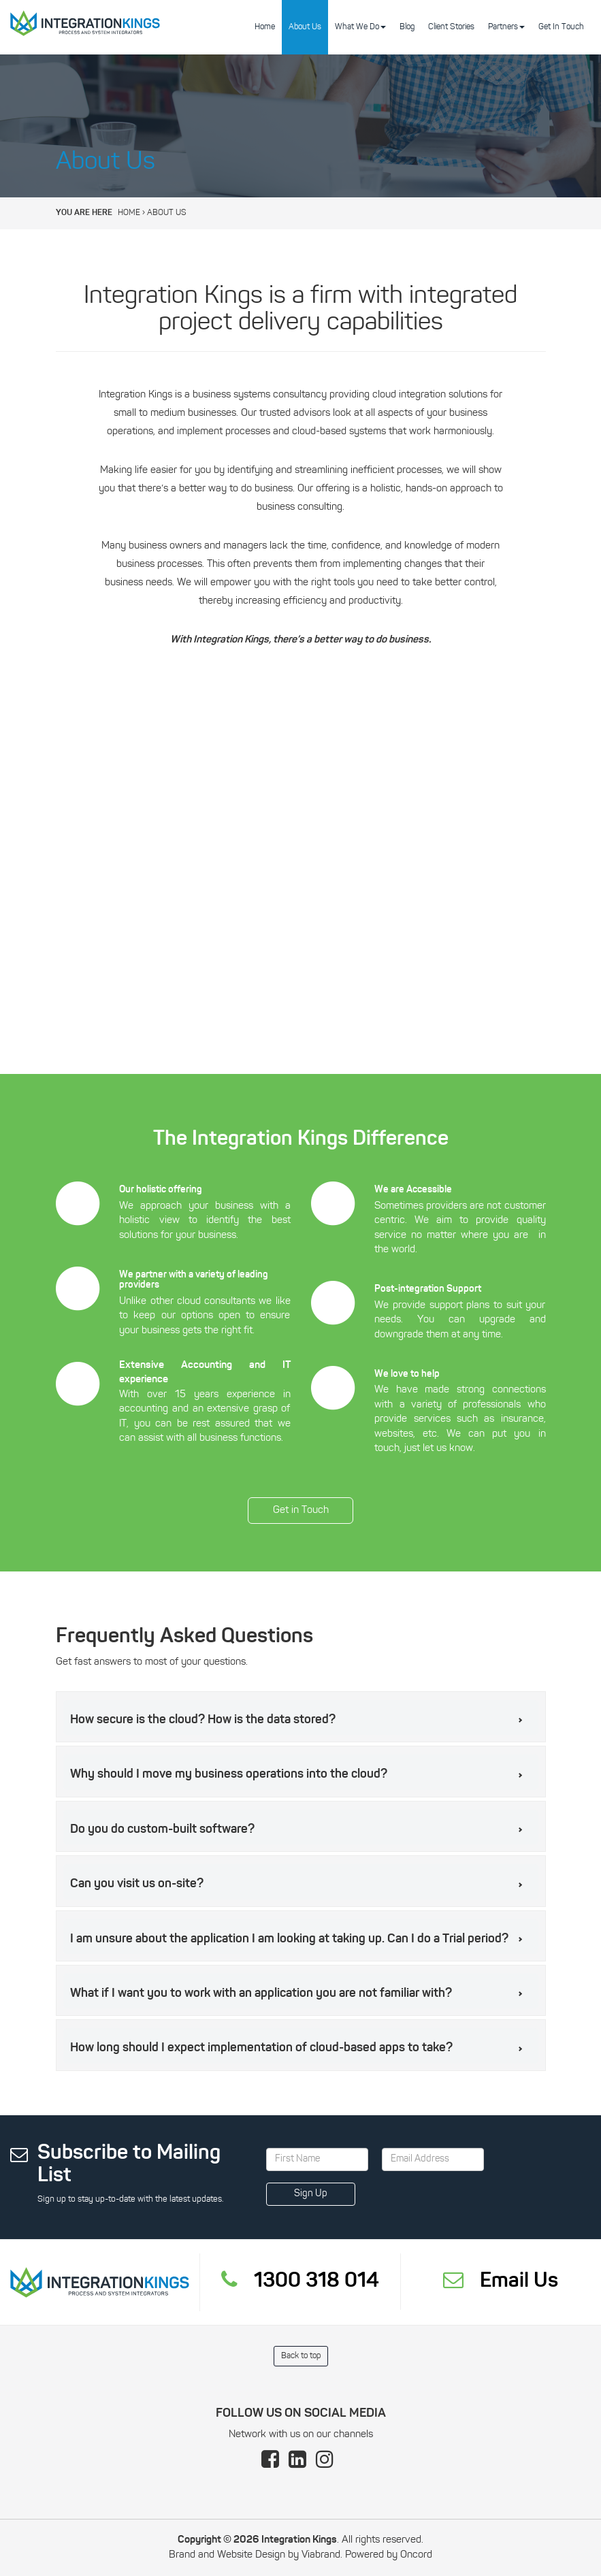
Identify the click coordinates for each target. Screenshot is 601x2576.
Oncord (416, 2555)
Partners (506, 27)
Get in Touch (301, 1504)
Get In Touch (561, 27)
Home (265, 27)
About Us (305, 27)
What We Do (360, 27)
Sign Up (310, 2194)
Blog (407, 27)
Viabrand (321, 2555)
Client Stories (451, 27)
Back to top (301, 2356)
